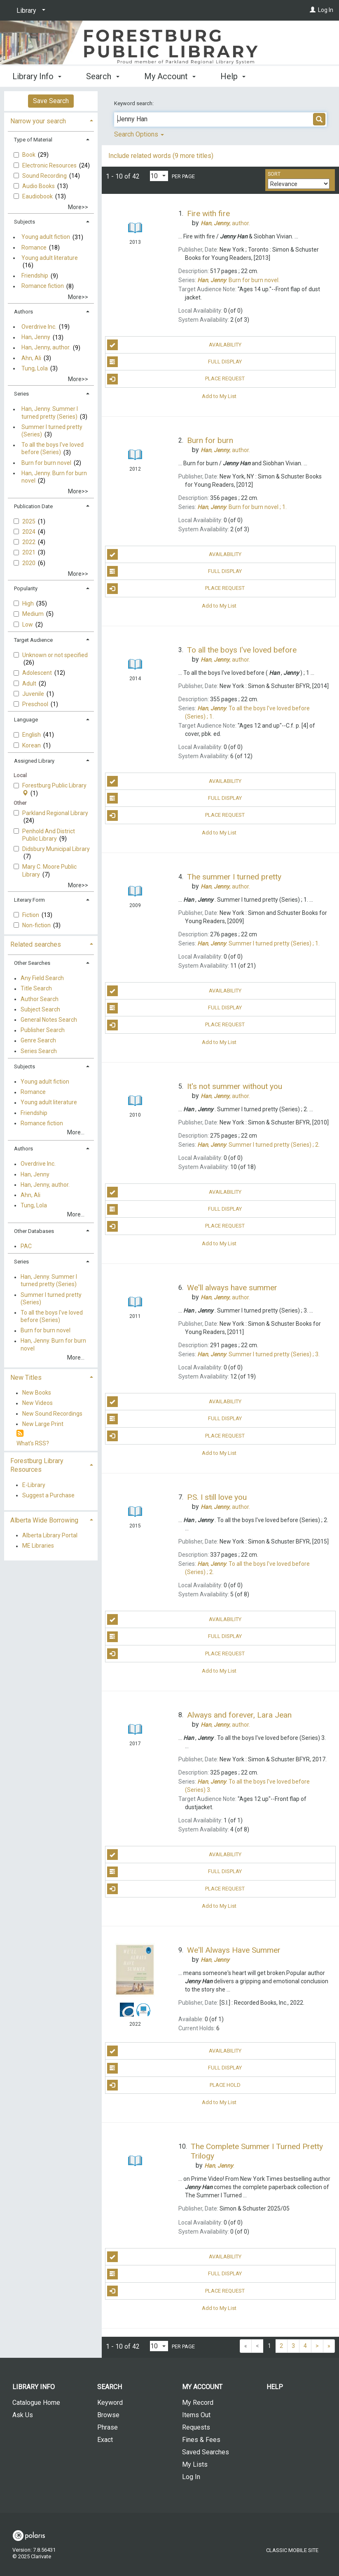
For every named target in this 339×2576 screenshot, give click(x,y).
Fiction (31, 915)
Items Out (196, 2415)
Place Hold (174, 2085)
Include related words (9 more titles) (160, 156)
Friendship (34, 276)
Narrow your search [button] (38, 121)
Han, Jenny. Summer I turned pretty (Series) (49, 413)
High (28, 603)
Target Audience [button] (33, 640)
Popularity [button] (25, 588)
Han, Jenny (35, 337)
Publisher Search (43, 1030)
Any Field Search (42, 978)
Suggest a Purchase (48, 1495)
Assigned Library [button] (34, 761)
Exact (105, 2440)
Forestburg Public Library (54, 789)
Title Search (36, 988)
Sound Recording (45, 175)
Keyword (110, 2402)
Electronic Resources (50, 165)
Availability (174, 344)
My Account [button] (170, 76)
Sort (274, 174)
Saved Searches (205, 2452)
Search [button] (102, 76)
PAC (26, 1246)
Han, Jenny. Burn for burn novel (54, 477)
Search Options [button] (139, 134)
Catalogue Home (36, 2402)
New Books (36, 1393)
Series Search (39, 1051)
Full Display (174, 361)
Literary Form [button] (29, 900)
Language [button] (26, 719)
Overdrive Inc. (38, 326)
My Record (197, 2402)
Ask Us (22, 2415)
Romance (34, 247)
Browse (108, 2415)
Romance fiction (42, 286)
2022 (29, 542)
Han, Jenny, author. (45, 347)
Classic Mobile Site (292, 2550)
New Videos (37, 1403)
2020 (29, 563)
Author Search (39, 999)
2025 (29, 521)
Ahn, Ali (31, 358)
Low (28, 624)
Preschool (35, 704)
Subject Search (40, 1009)
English (32, 734)
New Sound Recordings (52, 1413)
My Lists (195, 2464)
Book (29, 154)
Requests (196, 2427)
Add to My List (219, 396)
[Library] (29, 10)
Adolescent (37, 672)
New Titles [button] (26, 1377)
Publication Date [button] (33, 506)
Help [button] (232, 76)
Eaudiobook (38, 196)
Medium (33, 613)
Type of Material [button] (33, 140)
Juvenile (33, 694)
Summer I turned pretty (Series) (51, 431)
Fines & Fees (201, 2440)
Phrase (107, 2427)
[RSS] (19, 1433)
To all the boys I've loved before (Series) (52, 449)
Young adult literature (49, 258)
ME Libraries (38, 1546)
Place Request (176, 379)
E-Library (33, 1485)
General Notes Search (49, 1019)
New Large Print (42, 1424)
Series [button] (21, 394)
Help (275, 2387)
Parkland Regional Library (55, 813)
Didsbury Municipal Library (56, 849)
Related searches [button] (35, 944)
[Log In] (313, 10)
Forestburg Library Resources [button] (36, 1465)
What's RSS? (32, 1443)
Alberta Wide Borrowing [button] (44, 1520)
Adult (29, 683)
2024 (29, 531)
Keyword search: (134, 103)
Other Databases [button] (34, 1231)
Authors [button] (23, 312)
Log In (325, 10)
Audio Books (39, 186)
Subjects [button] (24, 222)
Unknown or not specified (55, 655)
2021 (29, 552)
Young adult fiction (45, 237)
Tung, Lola (34, 368)
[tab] (51, 120)
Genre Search (38, 1040)
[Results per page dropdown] (159, 176)
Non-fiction (37, 925)
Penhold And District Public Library (48, 835)
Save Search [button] (51, 101)
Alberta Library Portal (49, 1535)
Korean (32, 745)
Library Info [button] (36, 76)
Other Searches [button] (32, 963)
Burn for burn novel (46, 463)
